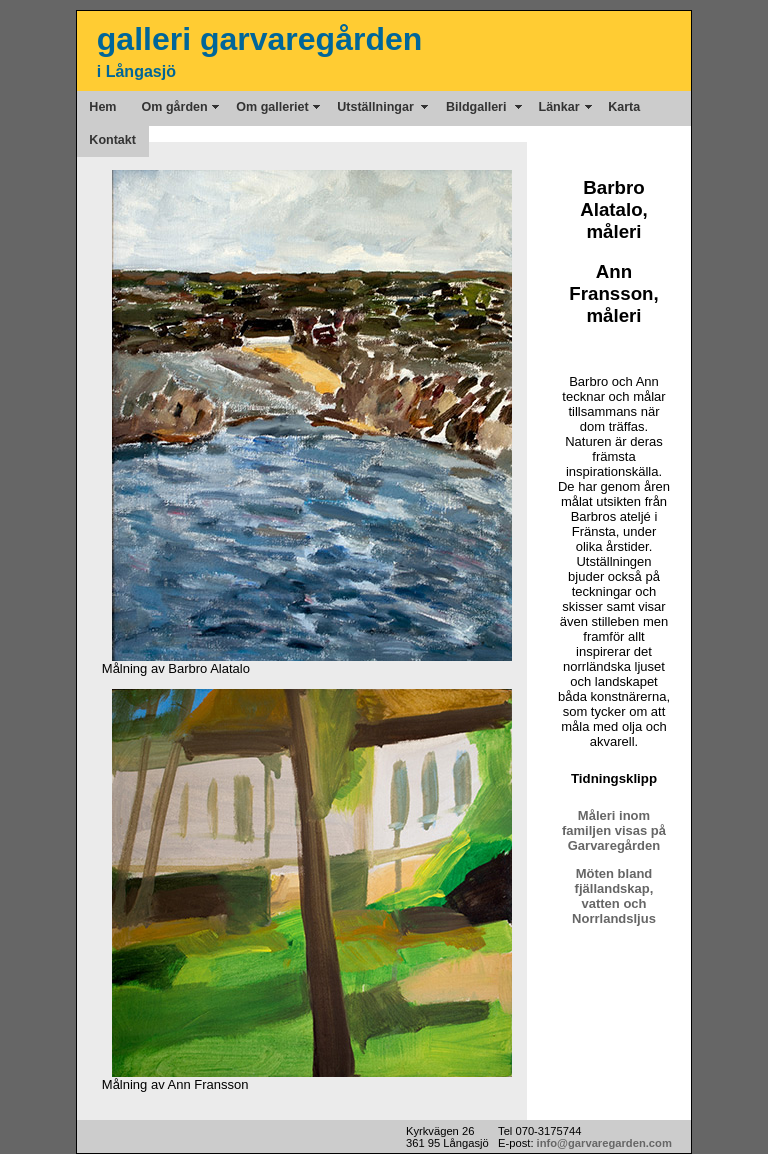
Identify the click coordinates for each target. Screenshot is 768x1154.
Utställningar (379, 107)
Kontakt (112, 140)
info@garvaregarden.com (604, 1143)
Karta (624, 107)
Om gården (177, 107)
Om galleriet (274, 107)
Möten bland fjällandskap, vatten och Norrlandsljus (614, 896)
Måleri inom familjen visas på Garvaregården (614, 830)
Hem (102, 107)
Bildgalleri (480, 107)
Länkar (560, 107)
